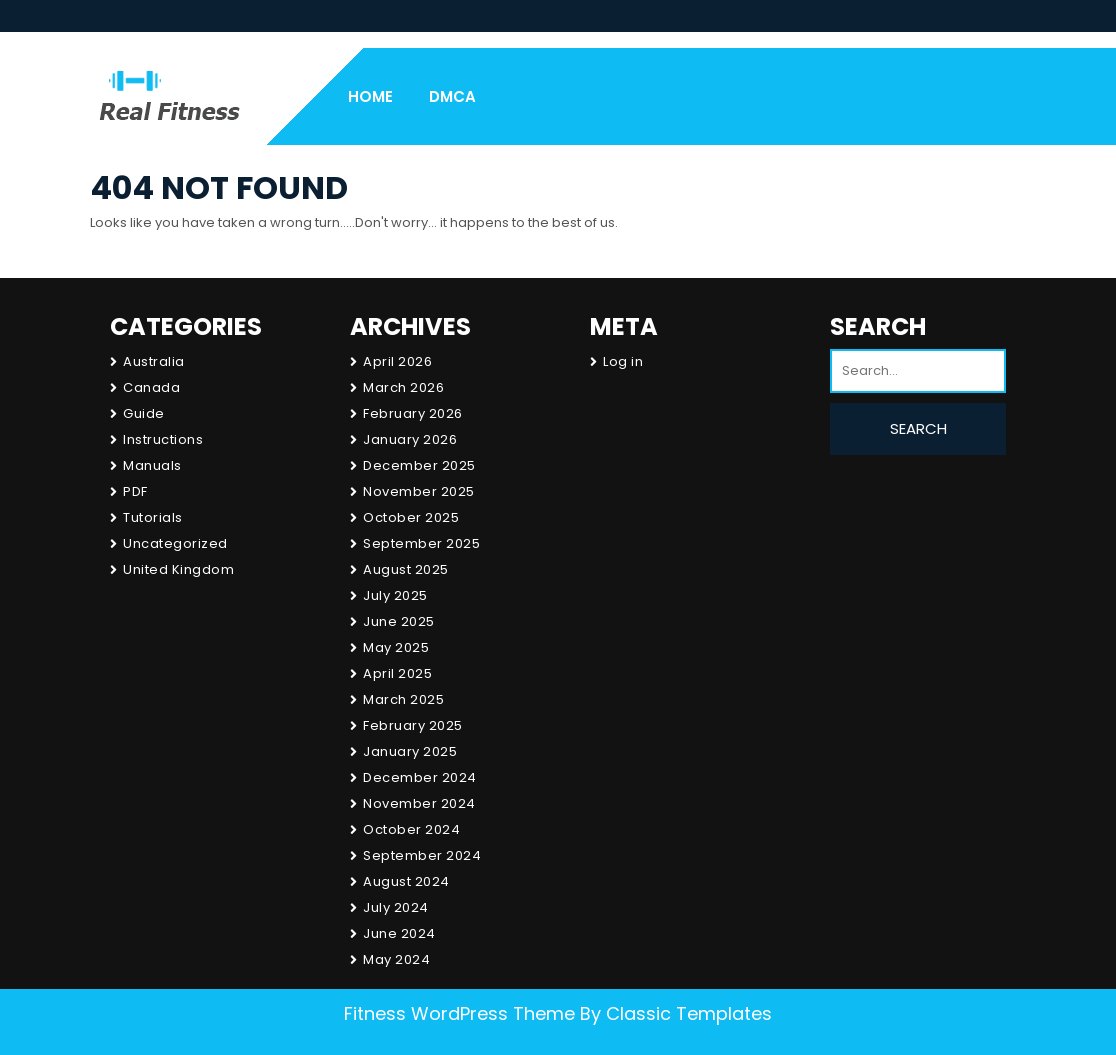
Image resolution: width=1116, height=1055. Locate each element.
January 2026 (410, 439)
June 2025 (399, 621)
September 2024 (422, 855)
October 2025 (411, 517)
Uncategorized (175, 543)
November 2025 (419, 491)
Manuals (152, 465)
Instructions (163, 439)
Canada (151, 387)
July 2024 (396, 907)
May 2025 (396, 647)
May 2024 (396, 959)
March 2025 (403, 699)
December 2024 (420, 777)
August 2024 (406, 881)
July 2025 (395, 595)
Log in (623, 361)
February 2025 (413, 725)
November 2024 (419, 803)
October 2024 (411, 829)
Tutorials (153, 517)
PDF (135, 491)
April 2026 (397, 361)
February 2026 (413, 413)
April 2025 (397, 673)
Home (370, 96)
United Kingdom (178, 569)
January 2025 (410, 751)
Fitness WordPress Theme (459, 1013)
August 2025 (406, 569)
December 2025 (419, 465)
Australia (154, 361)
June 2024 (399, 933)
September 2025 (421, 543)
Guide (144, 413)
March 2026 (403, 387)
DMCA (452, 96)
